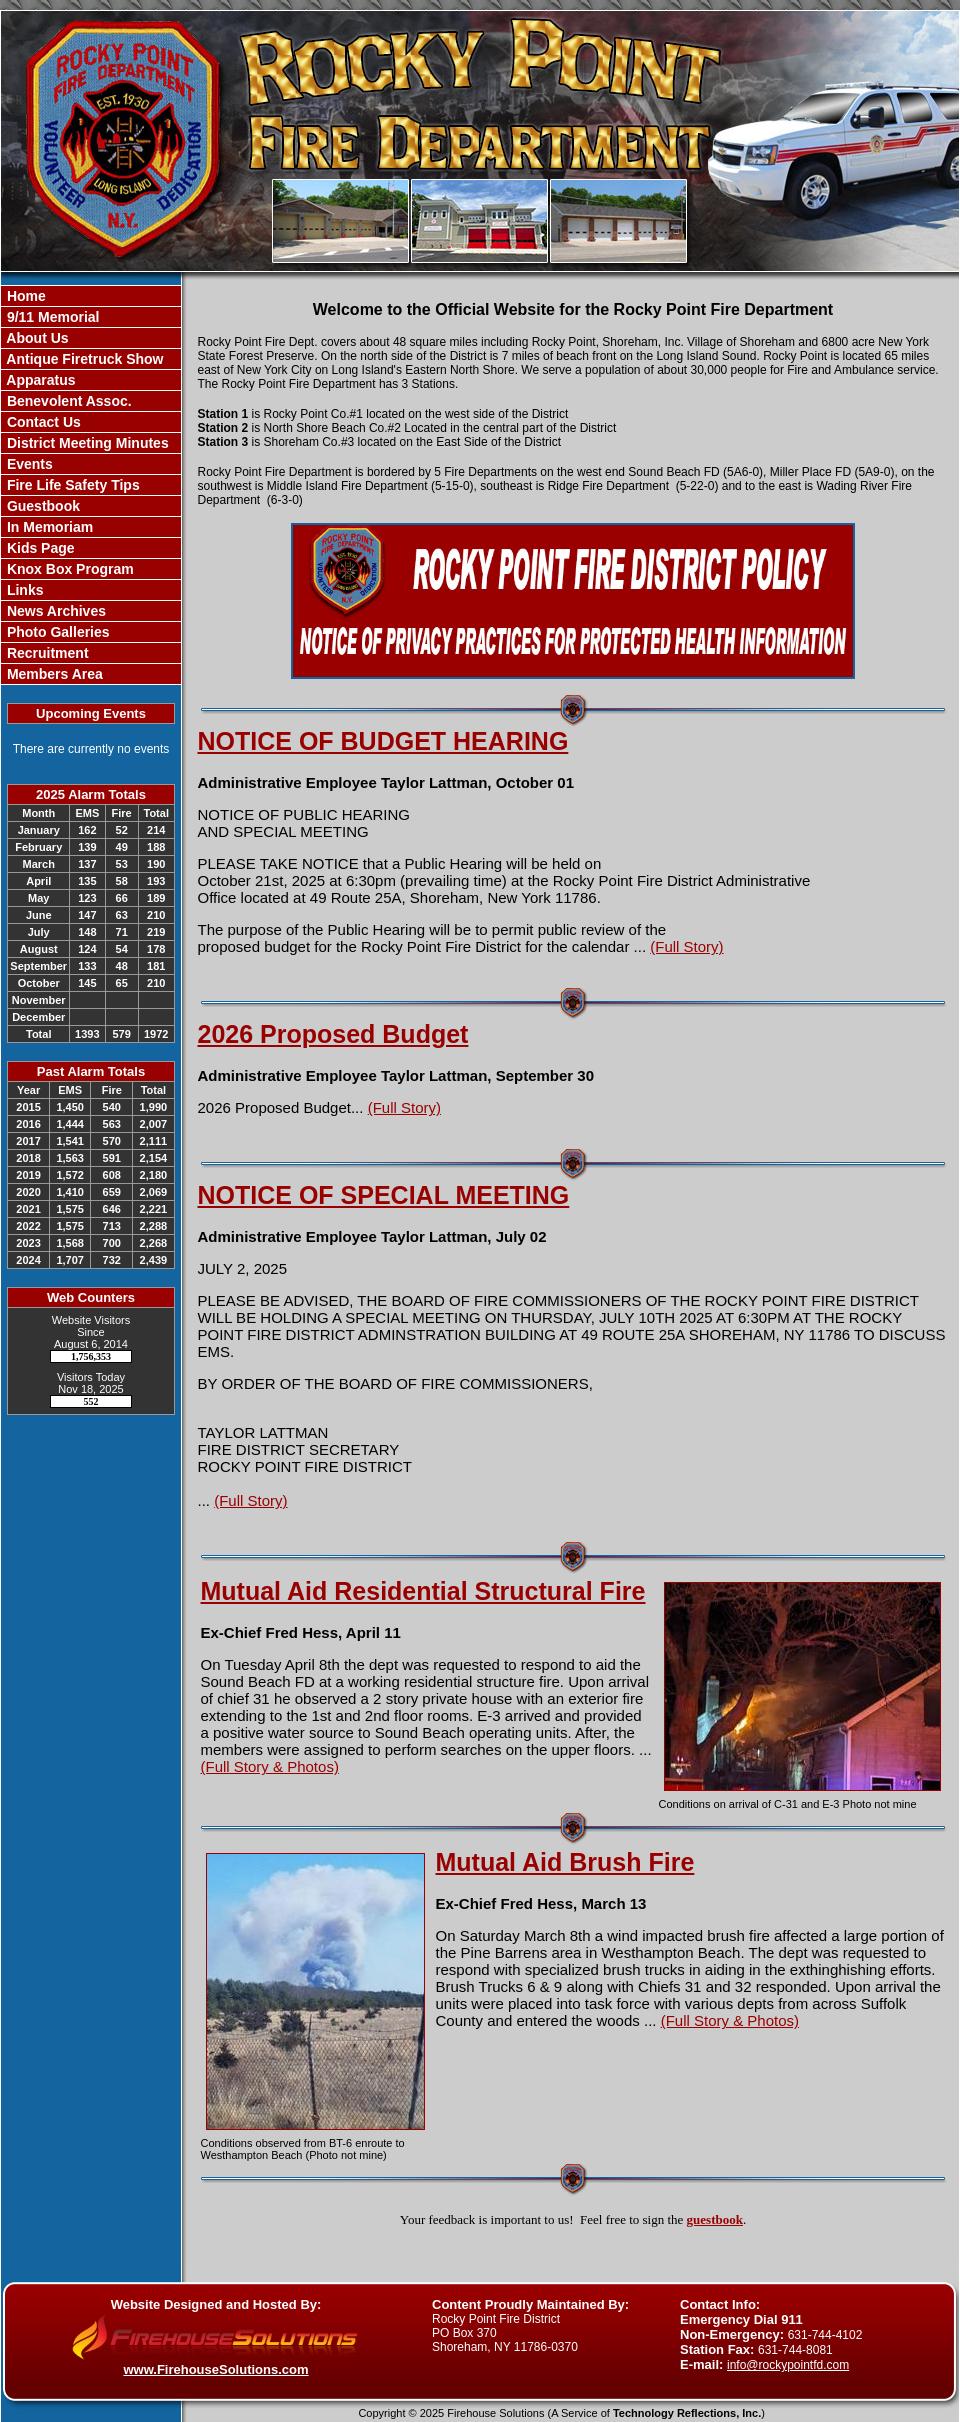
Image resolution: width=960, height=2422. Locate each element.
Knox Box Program (68, 569)
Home (24, 296)
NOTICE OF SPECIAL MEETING (384, 1195)
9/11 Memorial (51, 317)
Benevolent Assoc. (67, 401)
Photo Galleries (56, 632)
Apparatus (39, 380)
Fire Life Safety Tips (71, 485)
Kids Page (39, 548)
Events (28, 464)
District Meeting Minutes (86, 443)
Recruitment (46, 653)
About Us (36, 338)
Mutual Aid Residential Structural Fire (423, 1591)
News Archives (54, 611)
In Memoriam (48, 527)
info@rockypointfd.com (788, 2365)
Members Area (53, 674)
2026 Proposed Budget (333, 1034)
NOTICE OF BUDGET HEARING (383, 741)
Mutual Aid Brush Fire (565, 1862)
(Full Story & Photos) (270, 1766)
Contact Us (42, 422)
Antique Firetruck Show (83, 359)
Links (23, 590)
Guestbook (41, 506)
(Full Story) (686, 946)
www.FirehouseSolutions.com (215, 2369)
